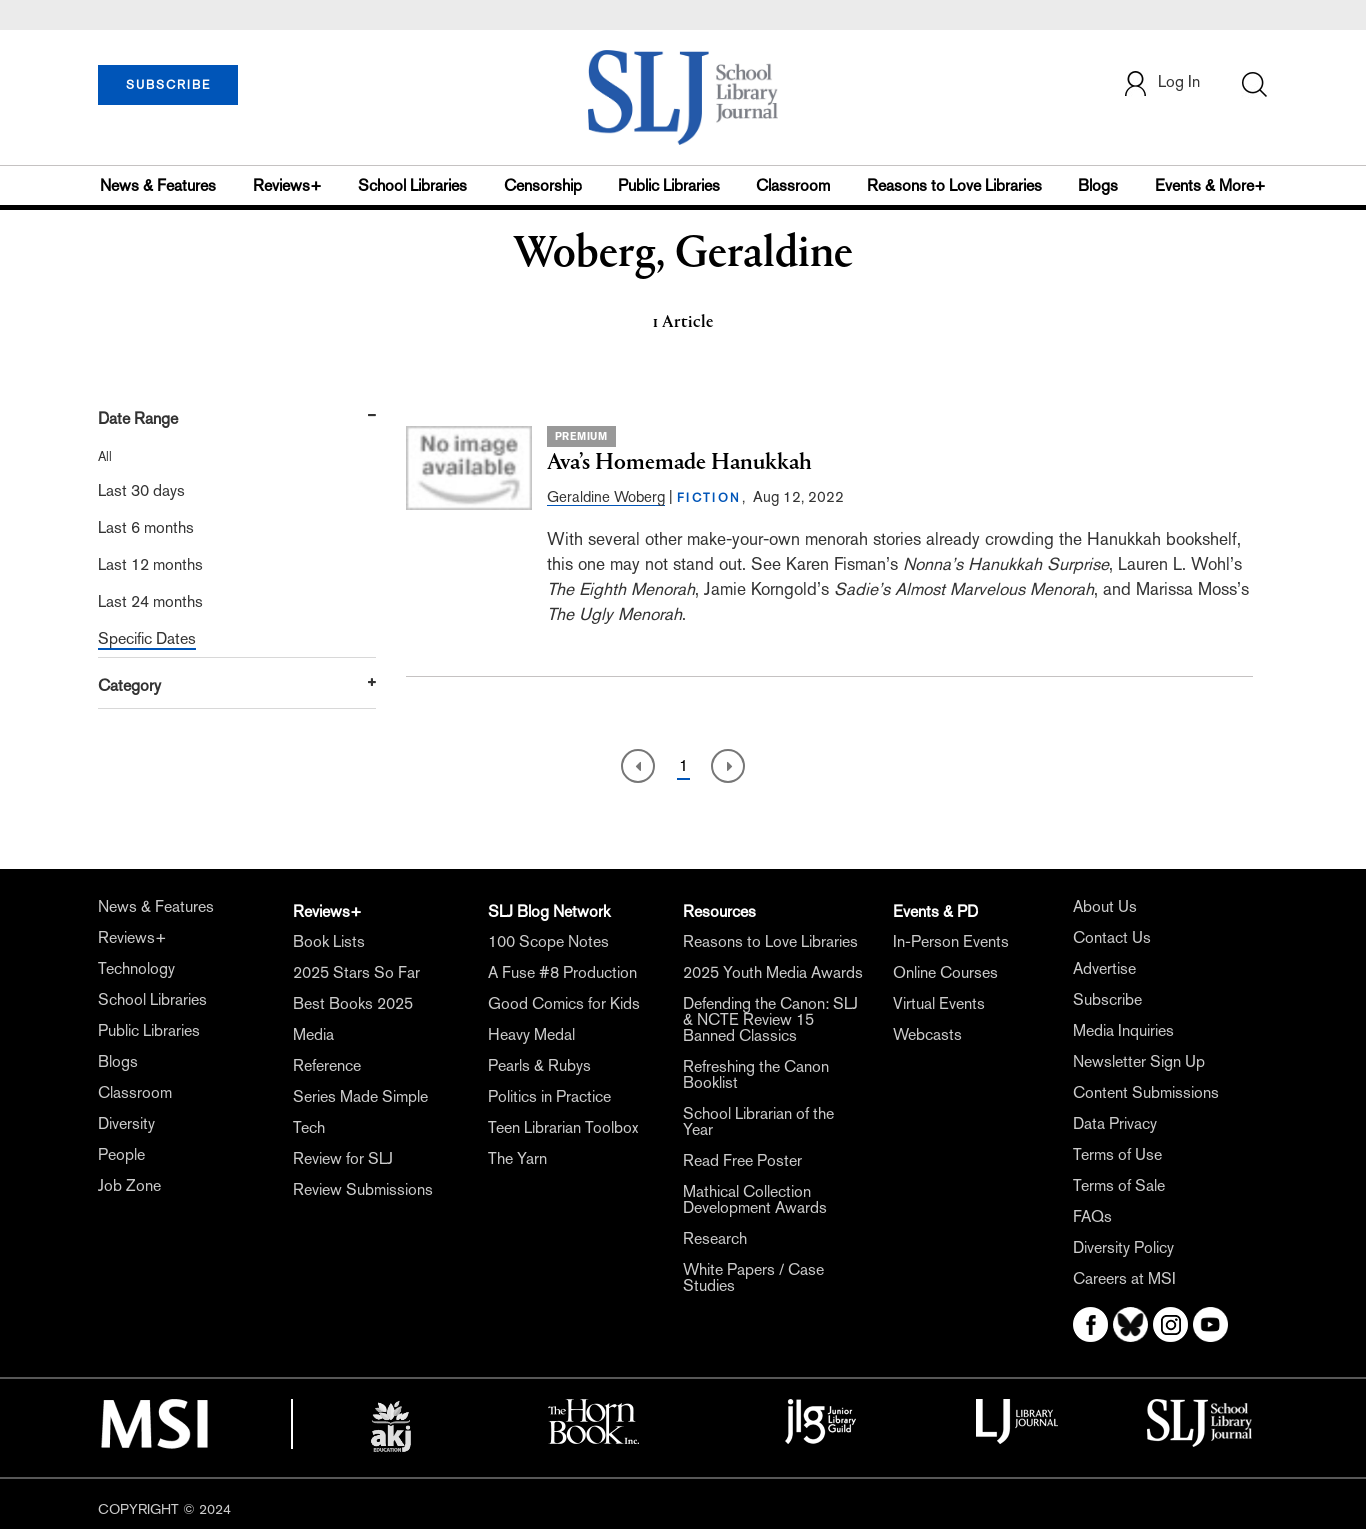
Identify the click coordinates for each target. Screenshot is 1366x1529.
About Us (1105, 906)
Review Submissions (363, 1189)
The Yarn (517, 1158)
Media (313, 1034)
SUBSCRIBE (168, 85)
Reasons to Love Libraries (954, 185)
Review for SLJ (343, 1158)
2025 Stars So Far (356, 972)
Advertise (1104, 968)
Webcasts (927, 1034)
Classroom (793, 185)
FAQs (1092, 1216)
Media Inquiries (1123, 1030)
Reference (327, 1065)
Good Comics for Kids (564, 1003)
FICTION (709, 498)
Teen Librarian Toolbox (563, 1127)
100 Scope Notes (548, 941)
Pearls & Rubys (539, 1065)
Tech (309, 1127)
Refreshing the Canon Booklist (756, 1074)
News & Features (158, 185)
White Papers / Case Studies (753, 1277)
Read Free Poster (742, 1160)
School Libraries (412, 185)
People (121, 1154)
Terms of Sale (1119, 1185)
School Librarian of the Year (758, 1121)
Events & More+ (1210, 185)
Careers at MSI (1124, 1278)
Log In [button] (1161, 83)
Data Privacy (1115, 1123)
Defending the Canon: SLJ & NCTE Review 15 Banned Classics (770, 1019)
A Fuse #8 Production (562, 972)
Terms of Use (1117, 1154)
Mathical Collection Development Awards (755, 1199)
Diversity (126, 1123)
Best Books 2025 (353, 1003)
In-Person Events (951, 941)
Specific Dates (147, 638)
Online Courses (945, 972)
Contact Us (1112, 937)
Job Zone (129, 1185)
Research (715, 1238)
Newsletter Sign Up (1139, 1061)
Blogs (1098, 185)
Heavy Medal (531, 1034)
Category (129, 685)
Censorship (543, 185)
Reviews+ (287, 185)
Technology (136, 968)
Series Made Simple (360, 1096)
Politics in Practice (549, 1096)
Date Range (138, 418)
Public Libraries (669, 185)
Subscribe (1107, 999)
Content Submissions (1146, 1092)
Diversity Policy (1123, 1247)
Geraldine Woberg (606, 496)
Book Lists (329, 941)
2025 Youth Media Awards (773, 972)
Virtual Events (939, 1003)
